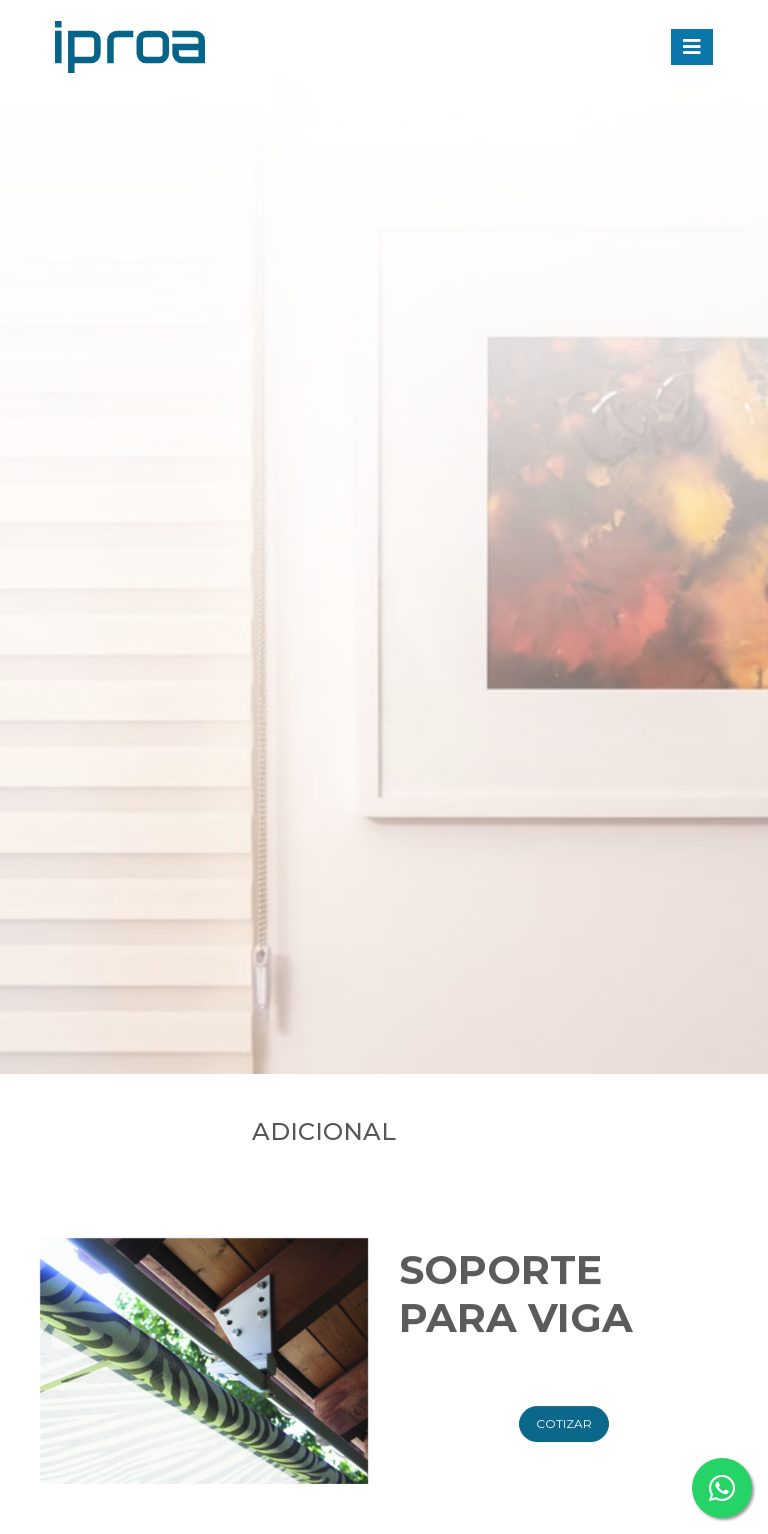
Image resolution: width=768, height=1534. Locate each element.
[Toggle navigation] (692, 47)
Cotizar (564, 1453)
